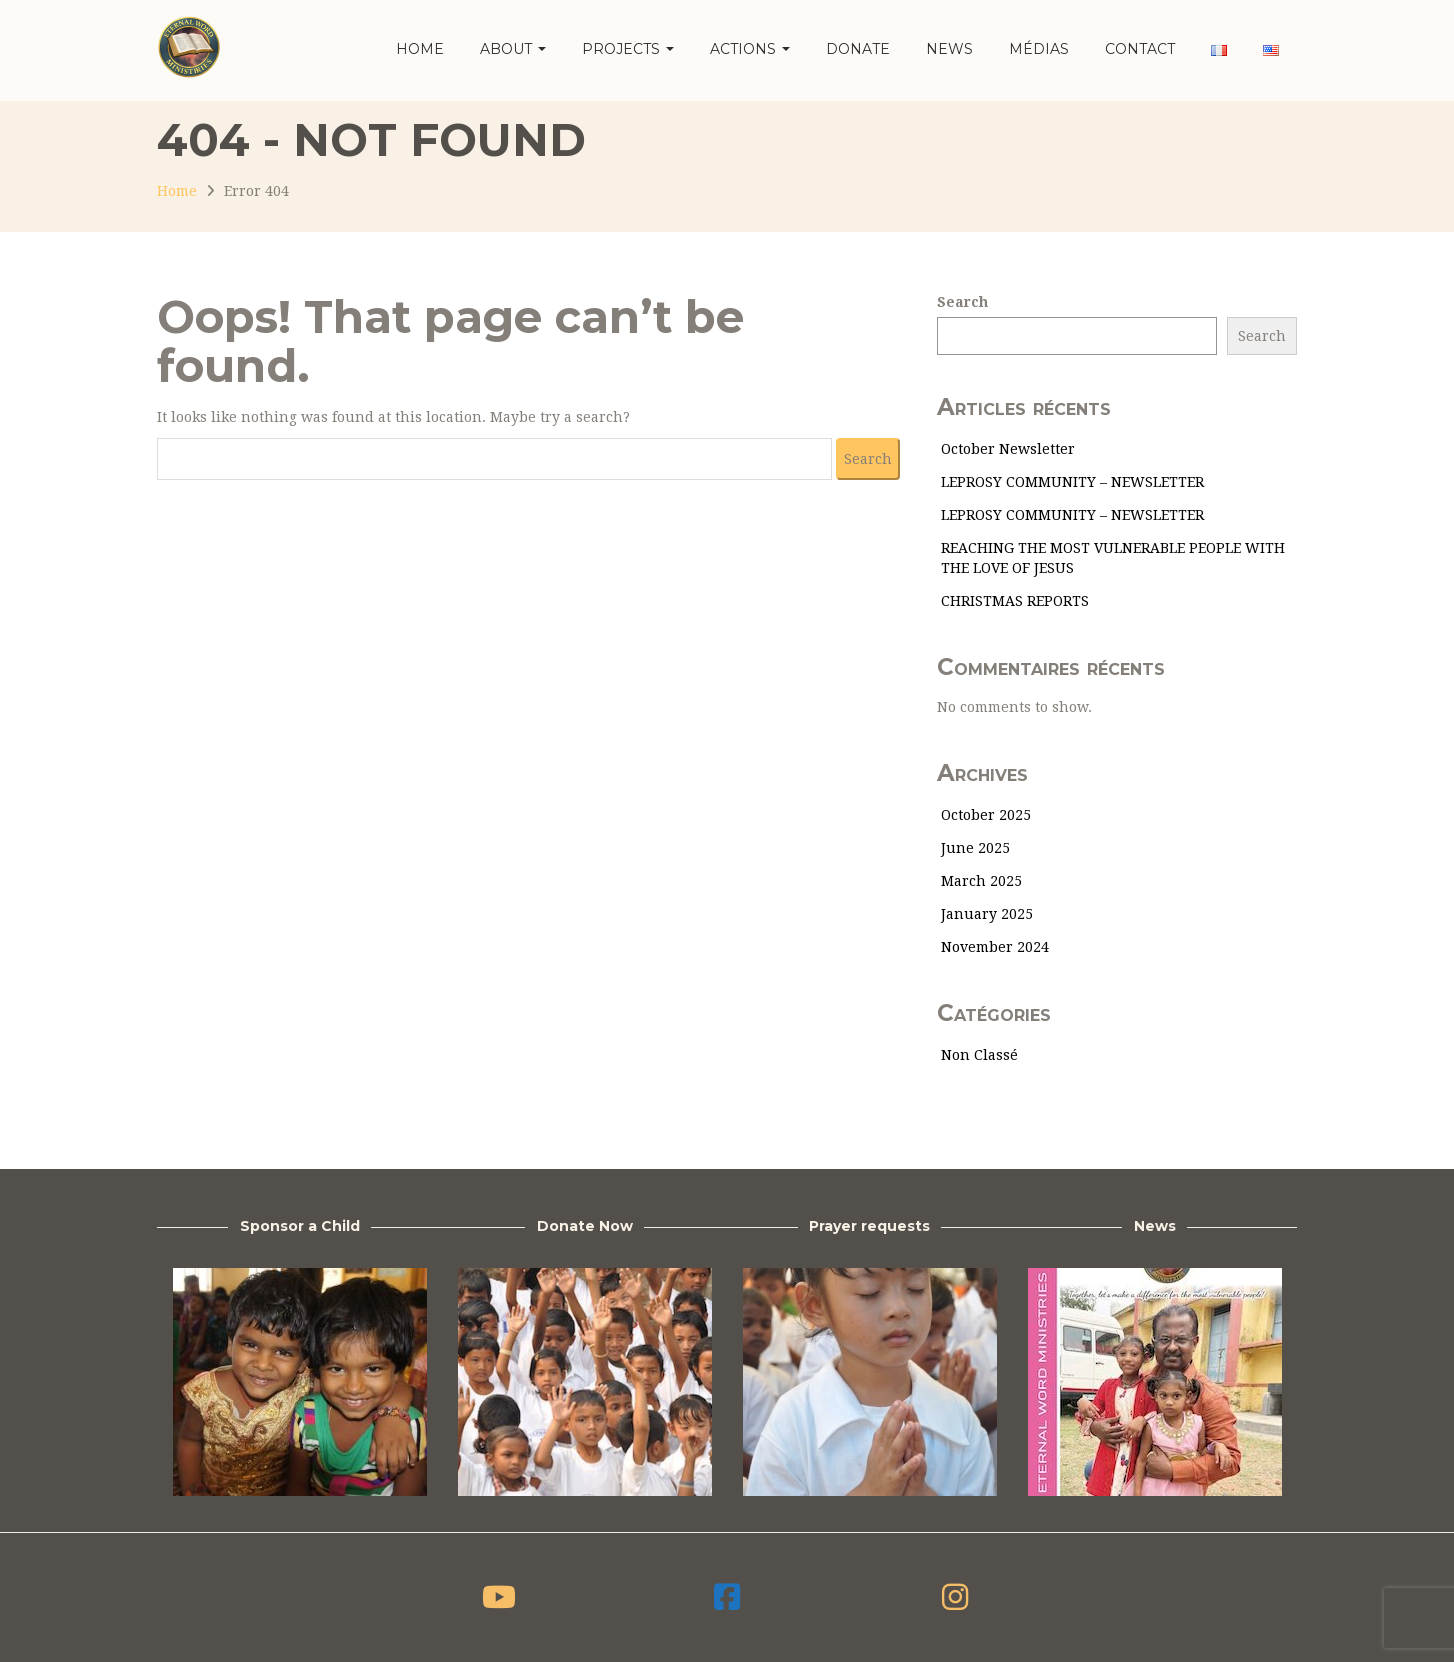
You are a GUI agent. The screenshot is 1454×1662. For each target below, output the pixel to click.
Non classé (979, 1055)
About (513, 49)
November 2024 (995, 947)
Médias (1039, 49)
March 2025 (981, 881)
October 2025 (986, 815)
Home (420, 49)
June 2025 (975, 848)
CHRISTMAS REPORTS (1015, 601)
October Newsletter (1008, 449)
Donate (858, 49)
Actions (750, 49)
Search (962, 302)
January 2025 (987, 914)
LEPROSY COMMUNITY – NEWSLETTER (1072, 482)
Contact (1140, 49)
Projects (628, 49)
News (949, 49)
